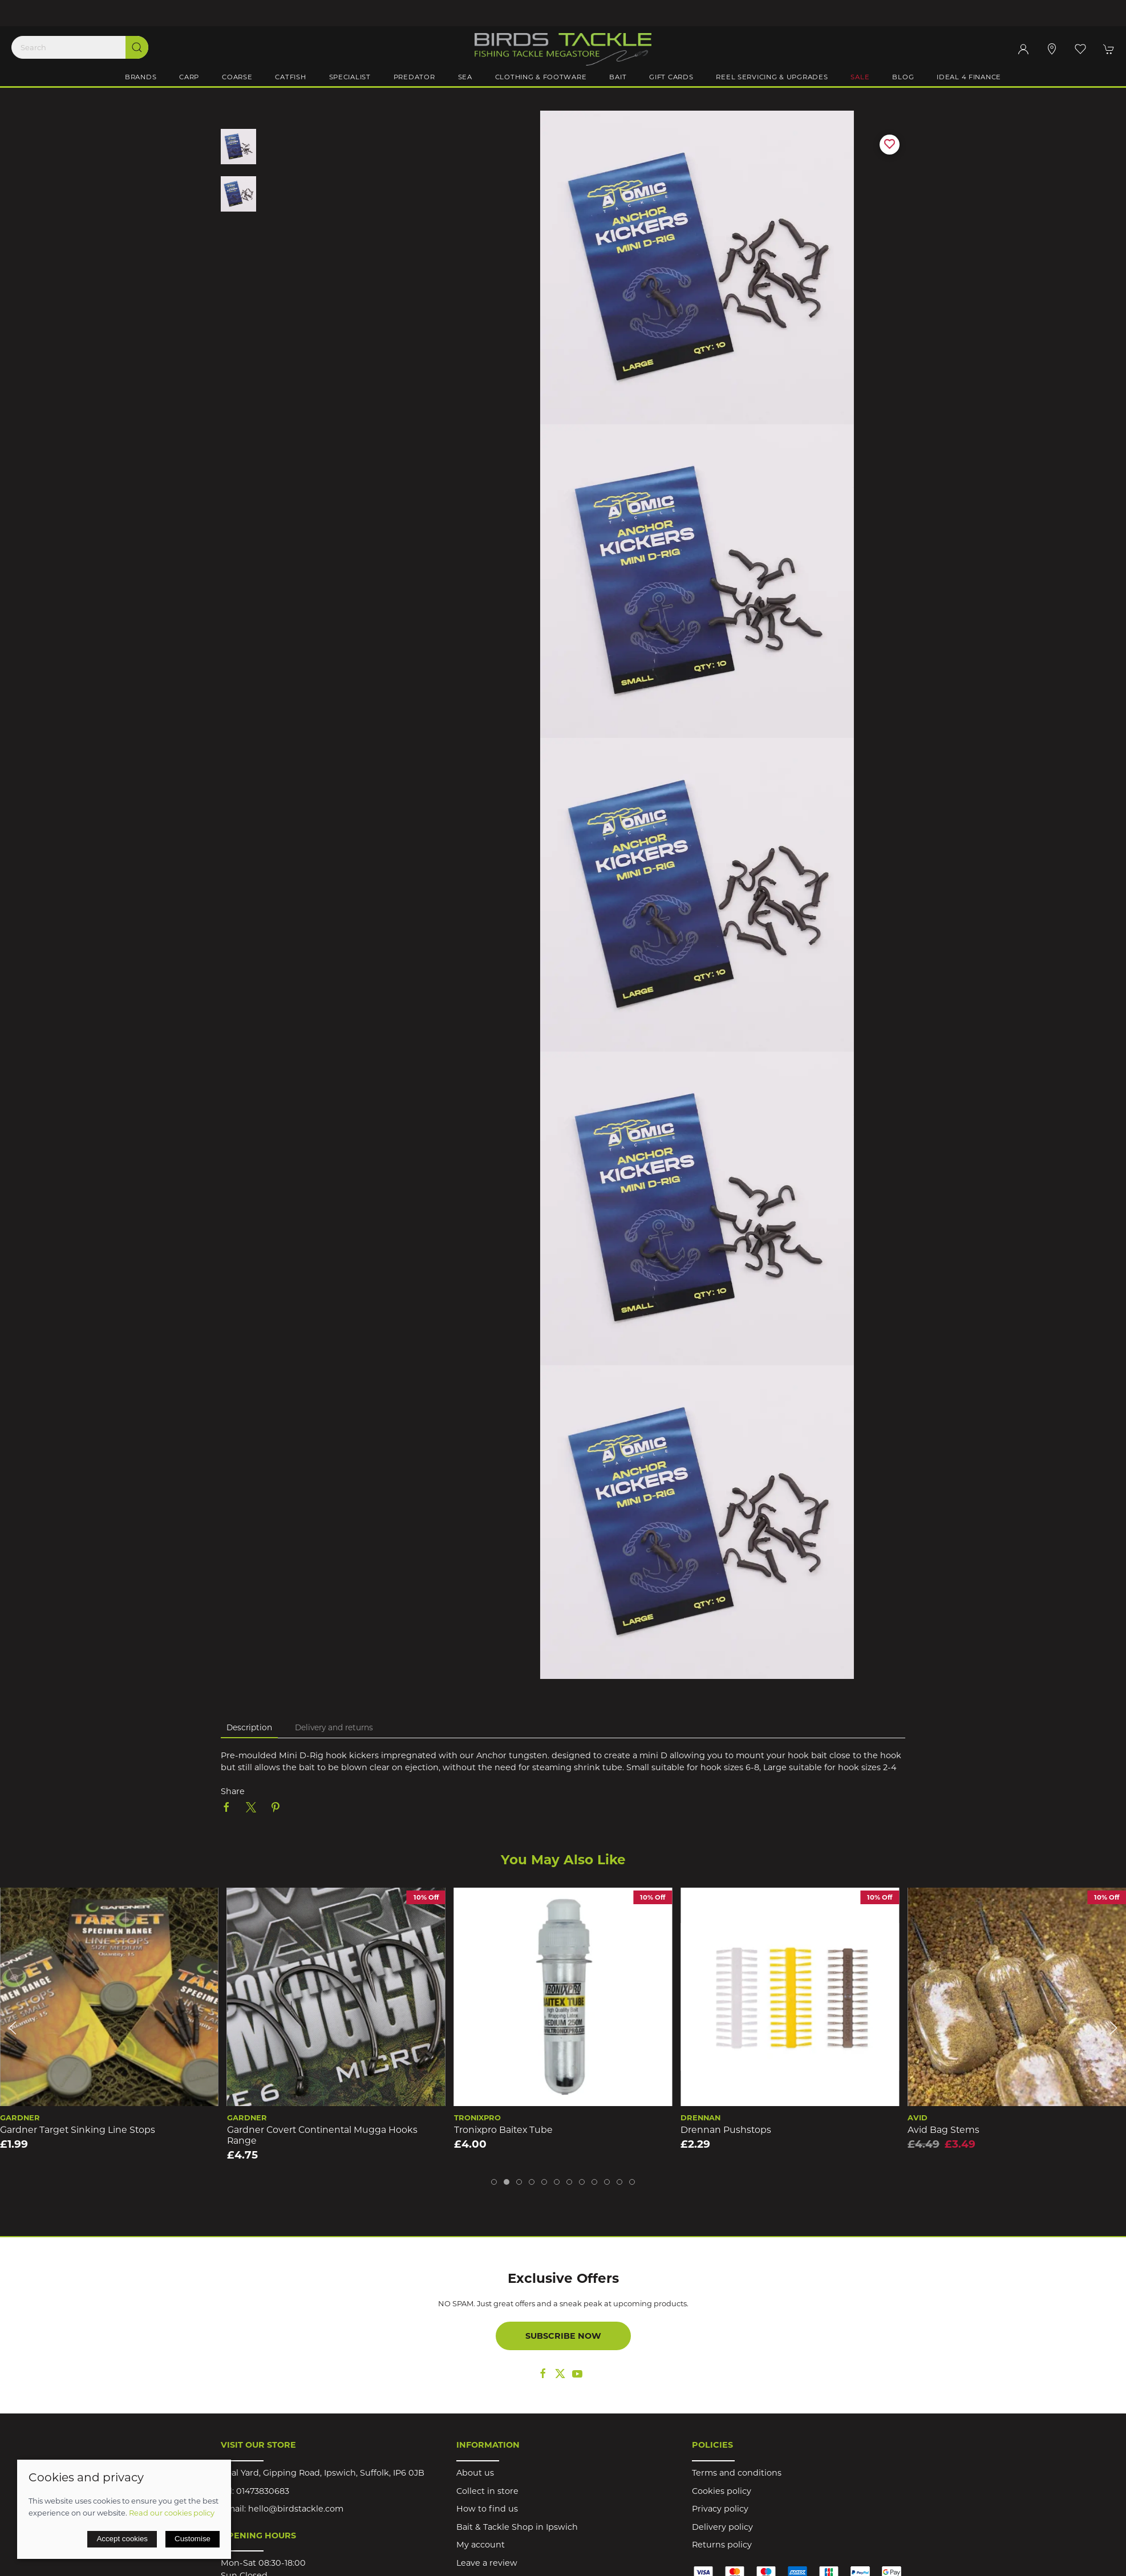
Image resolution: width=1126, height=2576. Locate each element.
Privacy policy (720, 2509)
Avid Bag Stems (943, 2129)
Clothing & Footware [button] (541, 77)
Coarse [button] (237, 77)
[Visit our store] (1052, 49)
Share (233, 1791)
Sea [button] (465, 77)
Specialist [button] (350, 77)
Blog (903, 77)
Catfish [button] (290, 77)
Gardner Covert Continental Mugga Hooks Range (322, 2135)
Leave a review (486, 2563)
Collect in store (487, 2491)
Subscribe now (563, 2336)
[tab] (494, 2182)
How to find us (487, 2509)
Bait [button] (617, 77)
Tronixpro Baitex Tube (503, 2129)
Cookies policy (721, 2491)
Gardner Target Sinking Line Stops (77, 2129)
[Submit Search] (136, 47)
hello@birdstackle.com (295, 2509)
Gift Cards (671, 77)
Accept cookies (122, 2538)
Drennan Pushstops (726, 2129)
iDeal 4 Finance (969, 77)
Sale (859, 77)
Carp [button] (189, 77)
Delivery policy (722, 2527)
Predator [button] (414, 77)
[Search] (79, 47)
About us (475, 2473)
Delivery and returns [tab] (334, 1727)
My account (480, 2545)
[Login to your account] (1023, 49)
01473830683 (262, 2491)
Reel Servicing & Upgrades (772, 77)
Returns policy (722, 2545)
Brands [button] (140, 77)
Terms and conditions (736, 2473)
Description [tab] (249, 1727)
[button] (1080, 49)
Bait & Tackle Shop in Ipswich (517, 2527)
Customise (192, 2538)
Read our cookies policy (171, 2512)
